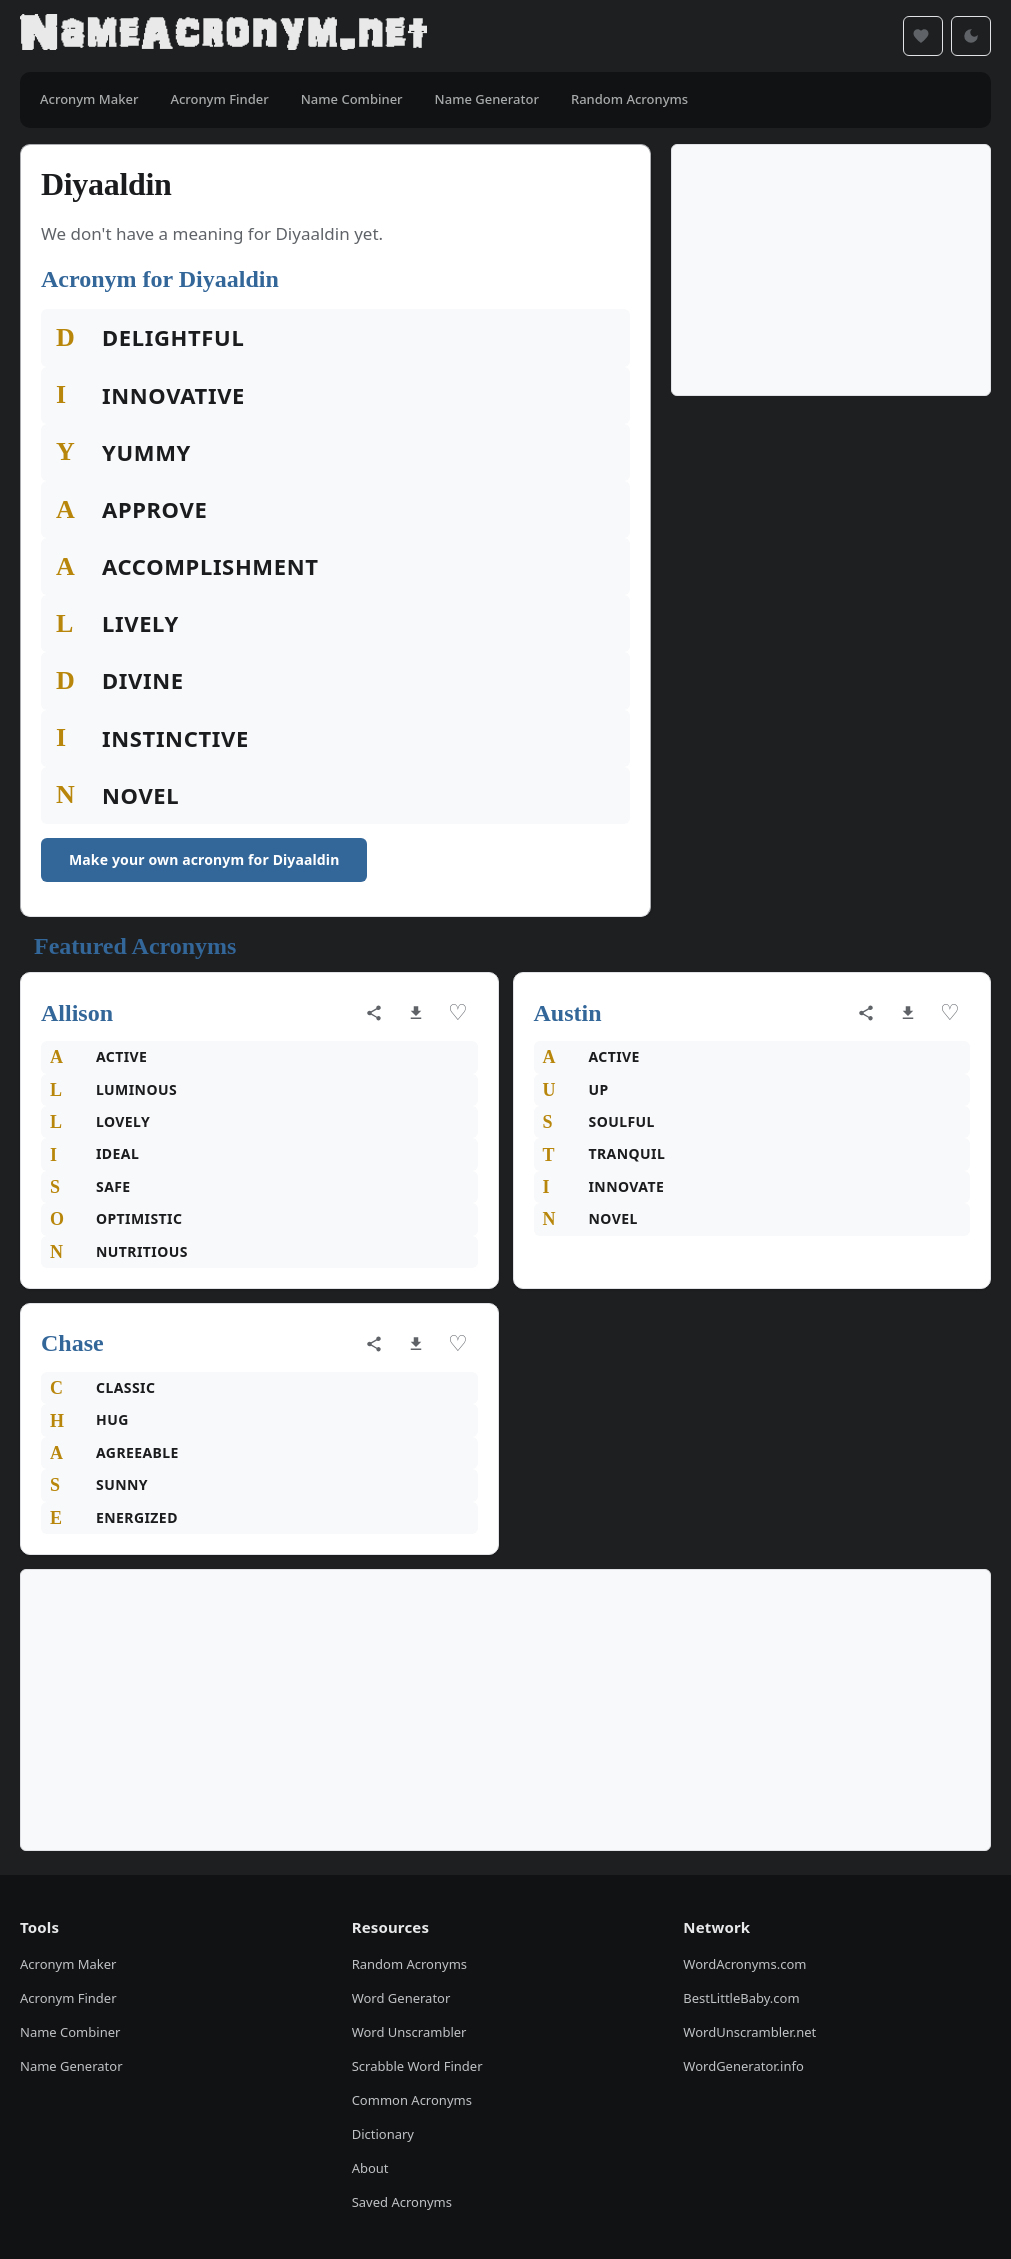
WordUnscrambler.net (749, 2032)
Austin (568, 1013)
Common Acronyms (412, 2100)
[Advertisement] (831, 270)
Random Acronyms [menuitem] (629, 99)
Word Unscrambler (409, 2032)
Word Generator (401, 1998)
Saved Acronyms (402, 2202)
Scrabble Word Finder (417, 2066)
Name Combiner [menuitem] (352, 99)
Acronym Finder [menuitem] (219, 99)
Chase (72, 1343)
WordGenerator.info (743, 2066)
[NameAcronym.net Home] (223, 36)
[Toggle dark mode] (971, 36)
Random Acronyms (409, 1964)
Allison (77, 1013)
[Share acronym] (374, 1013)
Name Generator (71, 2066)
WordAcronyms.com (744, 1964)
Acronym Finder (68, 1998)
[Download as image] (416, 1013)
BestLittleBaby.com (741, 1998)
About (370, 2168)
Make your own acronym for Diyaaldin (204, 859)
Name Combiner (70, 2032)
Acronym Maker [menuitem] (89, 99)
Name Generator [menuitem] (487, 99)
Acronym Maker (68, 1964)
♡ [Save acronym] (458, 1012)
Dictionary (383, 2134)
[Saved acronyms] (923, 36)
